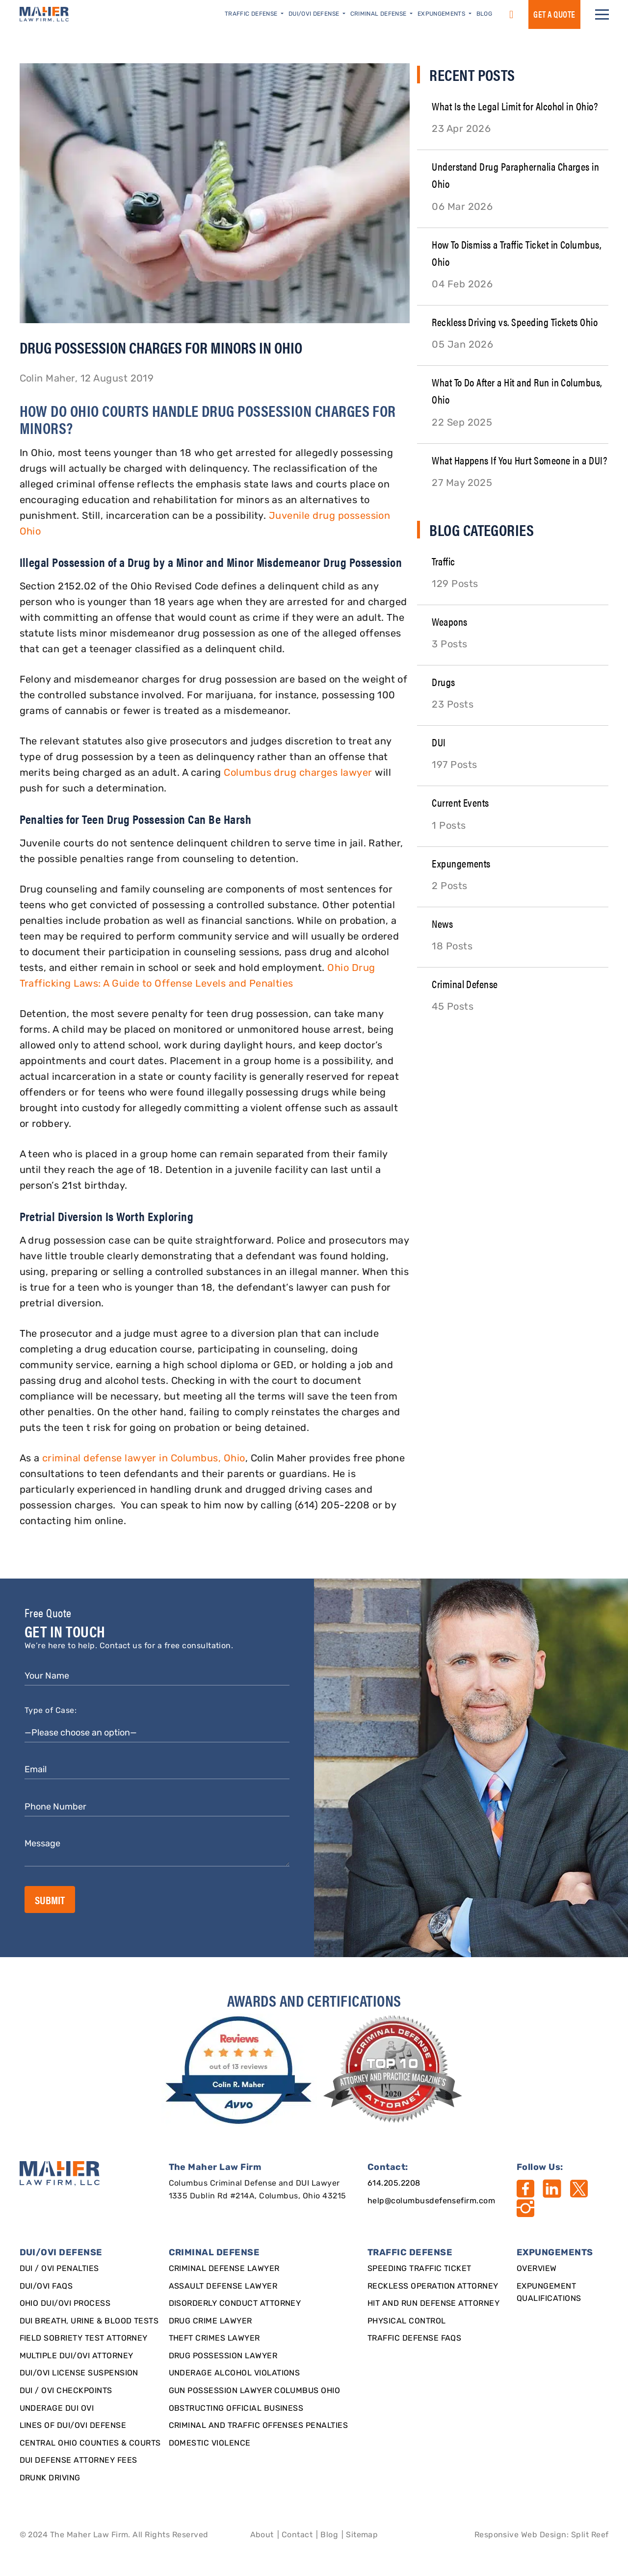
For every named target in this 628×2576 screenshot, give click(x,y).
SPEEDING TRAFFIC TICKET (419, 2269)
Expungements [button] (442, 14)
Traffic (443, 560)
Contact (297, 2535)
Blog (484, 14)
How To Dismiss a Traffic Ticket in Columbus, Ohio (517, 252)
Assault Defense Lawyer (223, 2287)
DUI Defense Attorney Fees (78, 2461)
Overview (537, 2269)
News (442, 923)
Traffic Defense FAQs (414, 2339)
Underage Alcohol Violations (234, 2373)
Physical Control (406, 2321)
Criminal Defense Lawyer (224, 2269)
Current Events (460, 802)
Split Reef (590, 2535)
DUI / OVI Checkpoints (66, 2391)
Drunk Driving (50, 2478)
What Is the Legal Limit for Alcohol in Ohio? (515, 105)
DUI (438, 741)
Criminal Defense (465, 983)
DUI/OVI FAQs (46, 2287)
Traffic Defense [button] (252, 14)
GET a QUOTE (554, 14)
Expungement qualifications (549, 2293)
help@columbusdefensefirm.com (431, 2201)
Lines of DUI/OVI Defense (73, 2426)
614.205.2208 (393, 2184)
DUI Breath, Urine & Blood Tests (89, 2321)
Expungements (461, 862)
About (262, 2535)
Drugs (443, 681)
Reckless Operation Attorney (432, 2287)
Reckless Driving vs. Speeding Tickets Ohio (515, 321)
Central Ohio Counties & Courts (90, 2444)
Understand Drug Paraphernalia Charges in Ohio (515, 174)
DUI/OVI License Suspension (79, 2373)
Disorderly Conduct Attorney (235, 2304)
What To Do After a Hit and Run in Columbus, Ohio (517, 390)
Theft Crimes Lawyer (214, 2339)
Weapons (449, 621)
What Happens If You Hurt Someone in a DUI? (519, 459)
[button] (602, 14)
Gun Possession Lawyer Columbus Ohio (254, 2391)
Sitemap (362, 2535)
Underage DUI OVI (57, 2409)
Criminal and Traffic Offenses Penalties (258, 2426)
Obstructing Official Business (236, 2409)
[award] (240, 2070)
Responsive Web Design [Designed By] (520, 2535)
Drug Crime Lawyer (210, 2321)
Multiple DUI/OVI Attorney (76, 2356)
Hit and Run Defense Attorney (433, 2304)
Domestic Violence (210, 2444)
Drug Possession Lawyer (223, 2356)
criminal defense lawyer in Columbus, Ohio (143, 1459)
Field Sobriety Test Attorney (84, 2339)
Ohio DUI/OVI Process (65, 2304)
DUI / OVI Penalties (59, 2269)
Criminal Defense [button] (379, 14)
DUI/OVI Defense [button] (314, 14)
